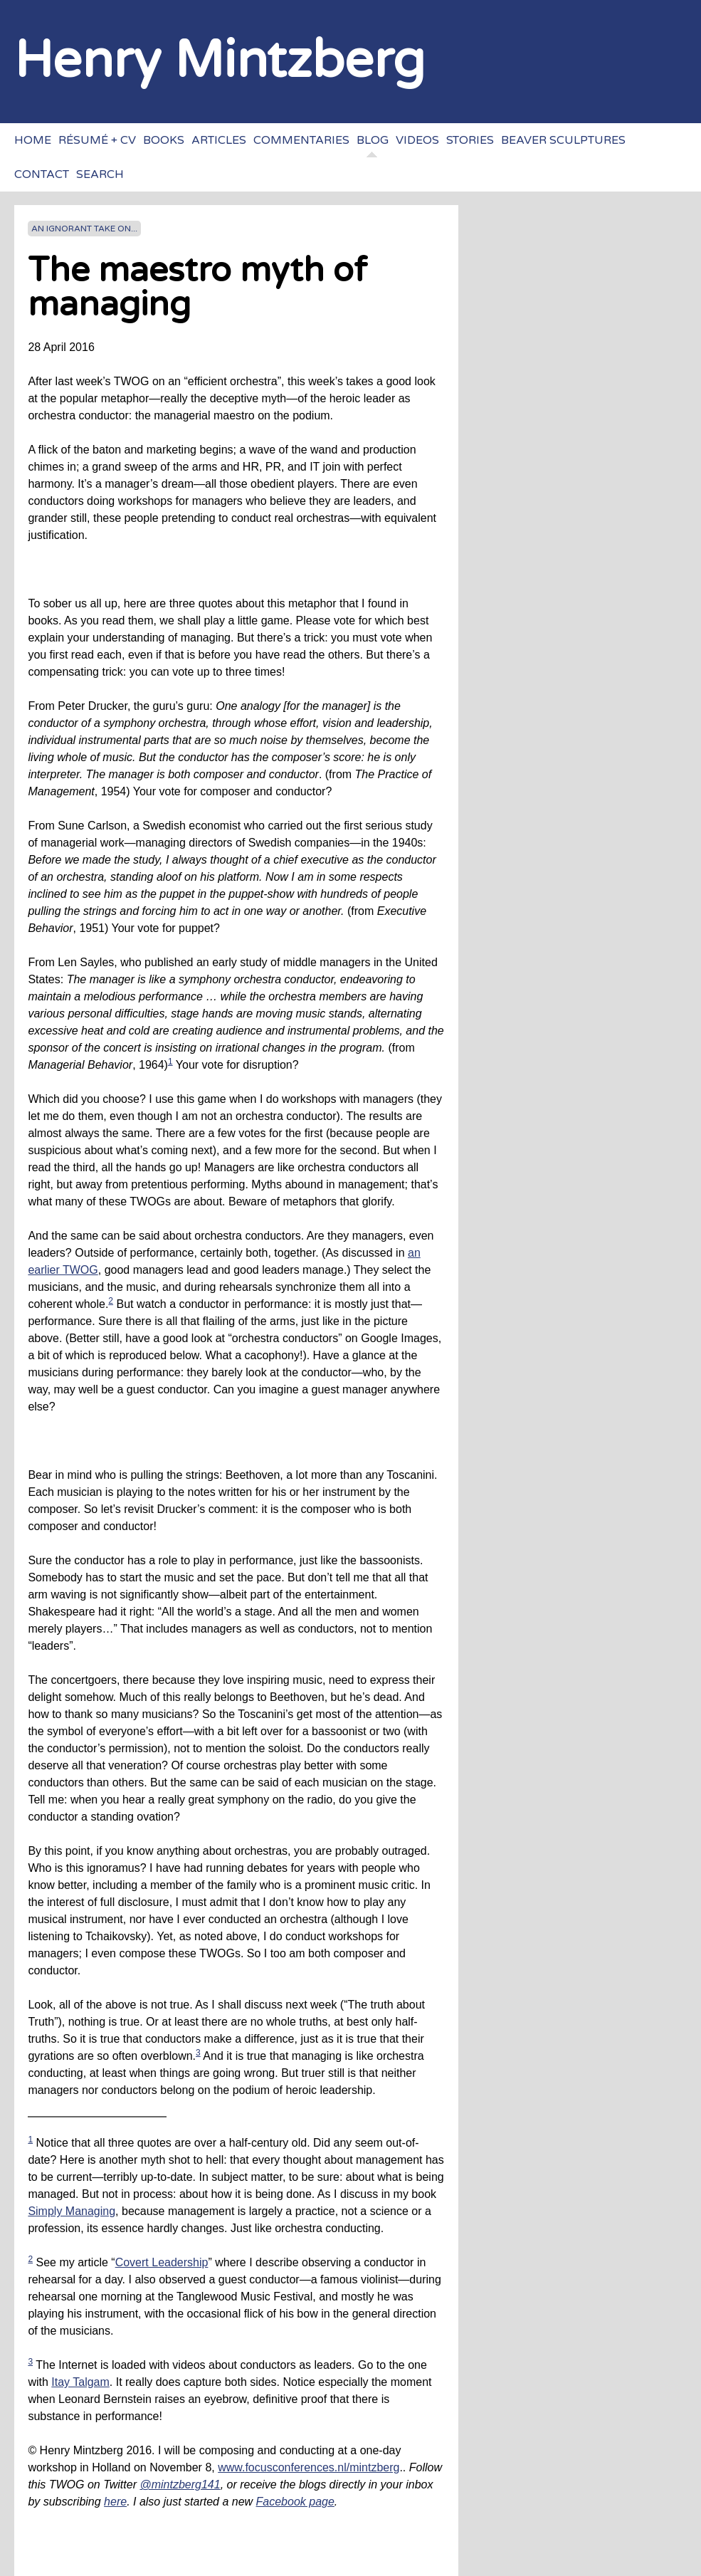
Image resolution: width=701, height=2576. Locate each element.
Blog (373, 140)
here (115, 2502)
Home (32, 140)
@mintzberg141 (179, 2484)
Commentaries (301, 140)
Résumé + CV (97, 140)
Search (100, 174)
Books (163, 140)
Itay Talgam (80, 2382)
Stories (470, 140)
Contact (41, 174)
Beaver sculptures (563, 140)
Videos (417, 140)
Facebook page (295, 2502)
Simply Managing (71, 2211)
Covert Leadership (162, 2262)
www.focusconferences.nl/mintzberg (308, 2467)
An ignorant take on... (84, 229)
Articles (218, 140)
